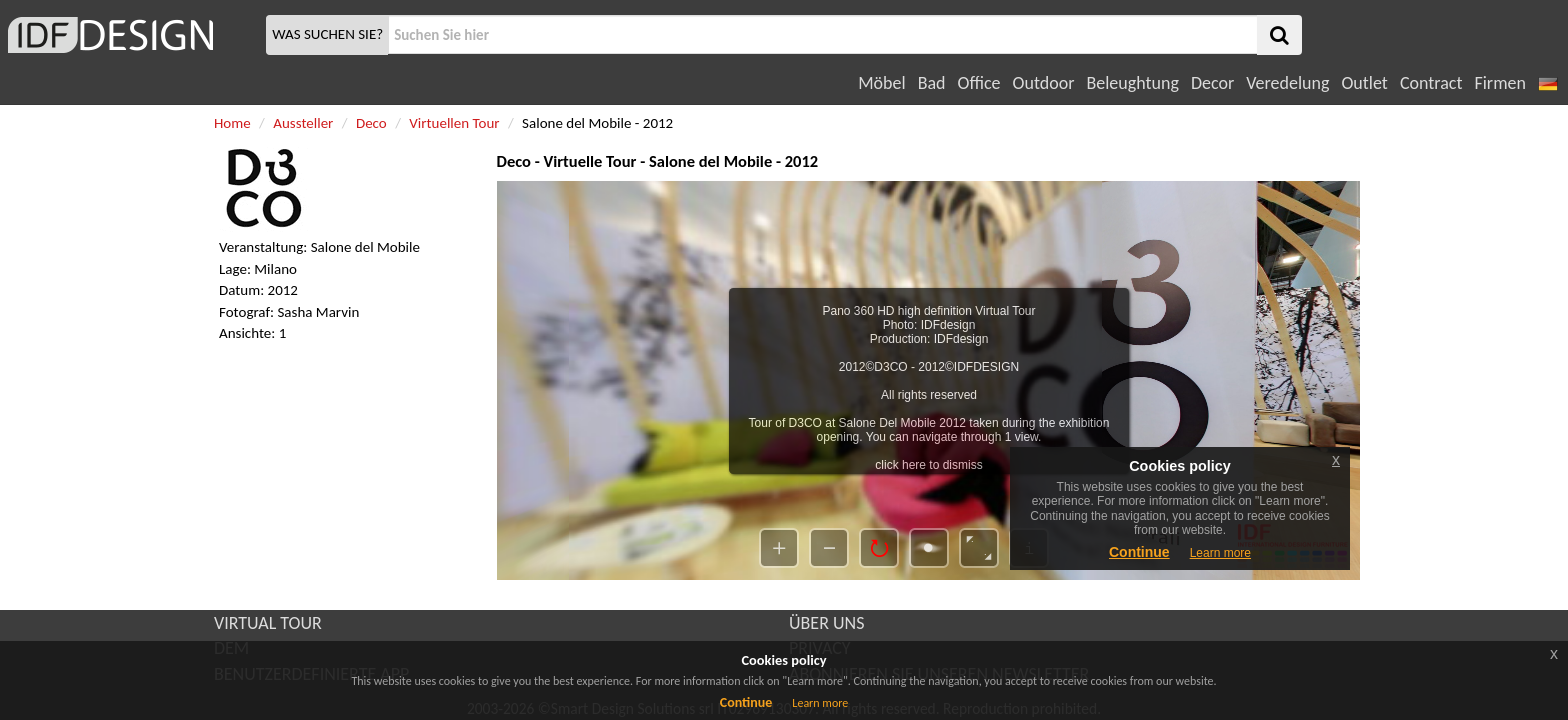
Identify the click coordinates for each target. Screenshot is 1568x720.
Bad (932, 83)
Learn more (820, 703)
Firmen (1499, 83)
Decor (1212, 83)
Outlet (1364, 83)
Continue (746, 702)
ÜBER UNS (826, 623)
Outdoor (1044, 83)
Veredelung (1287, 83)
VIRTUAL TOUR (268, 623)
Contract (1431, 83)
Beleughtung (1132, 83)
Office (979, 83)
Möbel (881, 83)
